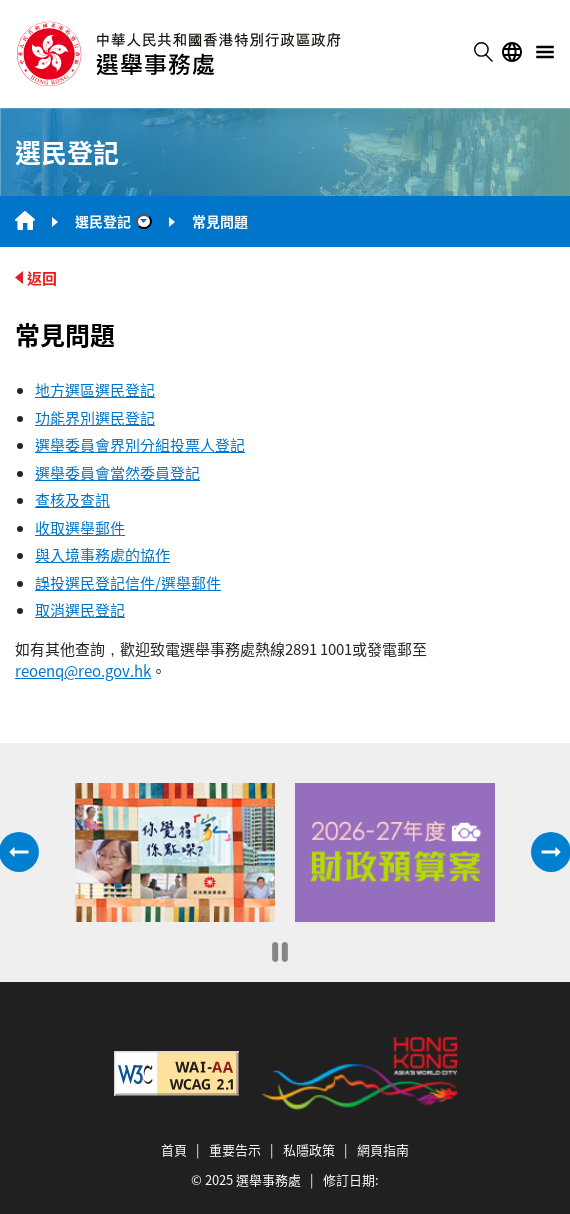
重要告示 (235, 1149)
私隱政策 (309, 1149)
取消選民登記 (80, 609)
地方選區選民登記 (95, 389)
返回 (42, 277)
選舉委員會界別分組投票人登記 (140, 444)
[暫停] (280, 952)
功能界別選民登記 (95, 417)
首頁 (174, 1149)
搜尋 (483, 52)
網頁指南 (383, 1149)
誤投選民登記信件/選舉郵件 (128, 582)
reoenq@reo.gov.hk (83, 670)
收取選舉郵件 (80, 527)
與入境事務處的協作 (102, 554)
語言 (512, 52)
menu (545, 52)
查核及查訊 (72, 499)
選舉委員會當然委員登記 (117, 472)
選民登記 (103, 221)
